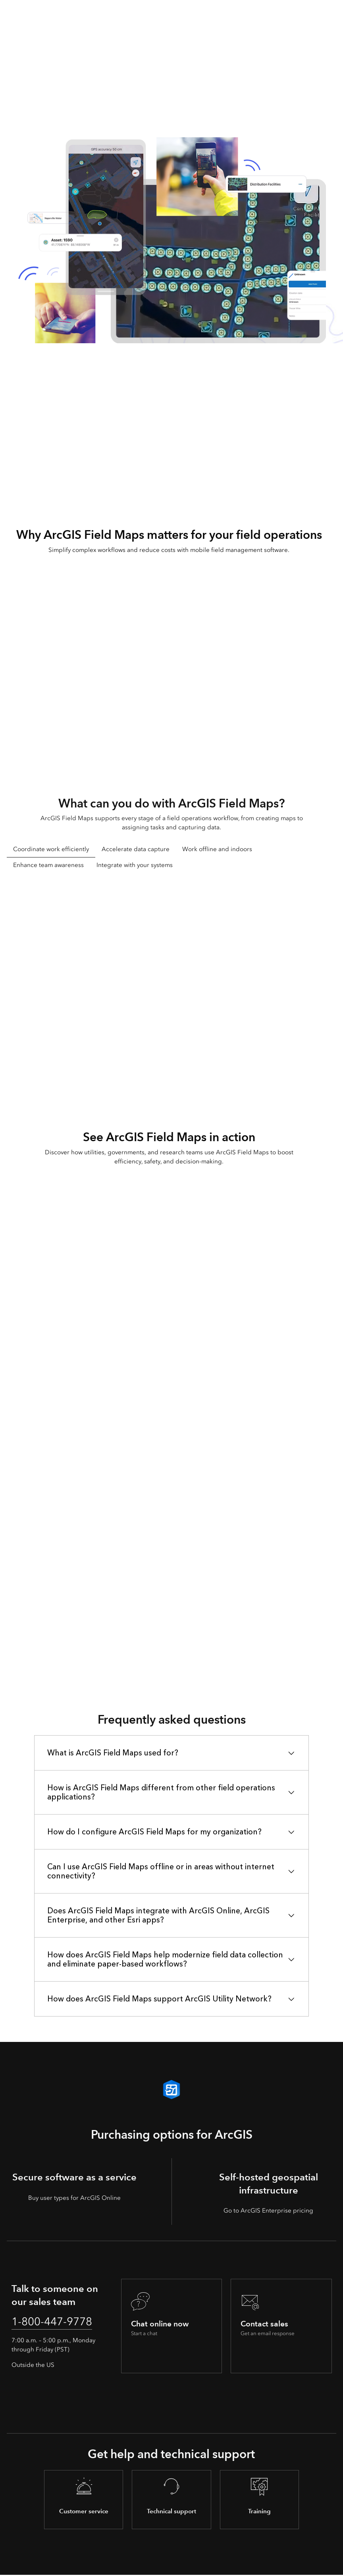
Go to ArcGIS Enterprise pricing (268, 2210)
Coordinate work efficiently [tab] (51, 849)
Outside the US (33, 2366)
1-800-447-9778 (55, 2322)
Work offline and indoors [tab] (217, 849)
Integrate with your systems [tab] (134, 865)
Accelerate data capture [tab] (136, 849)
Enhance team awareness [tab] (48, 865)
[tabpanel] (171, 984)
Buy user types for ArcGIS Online (74, 2197)
